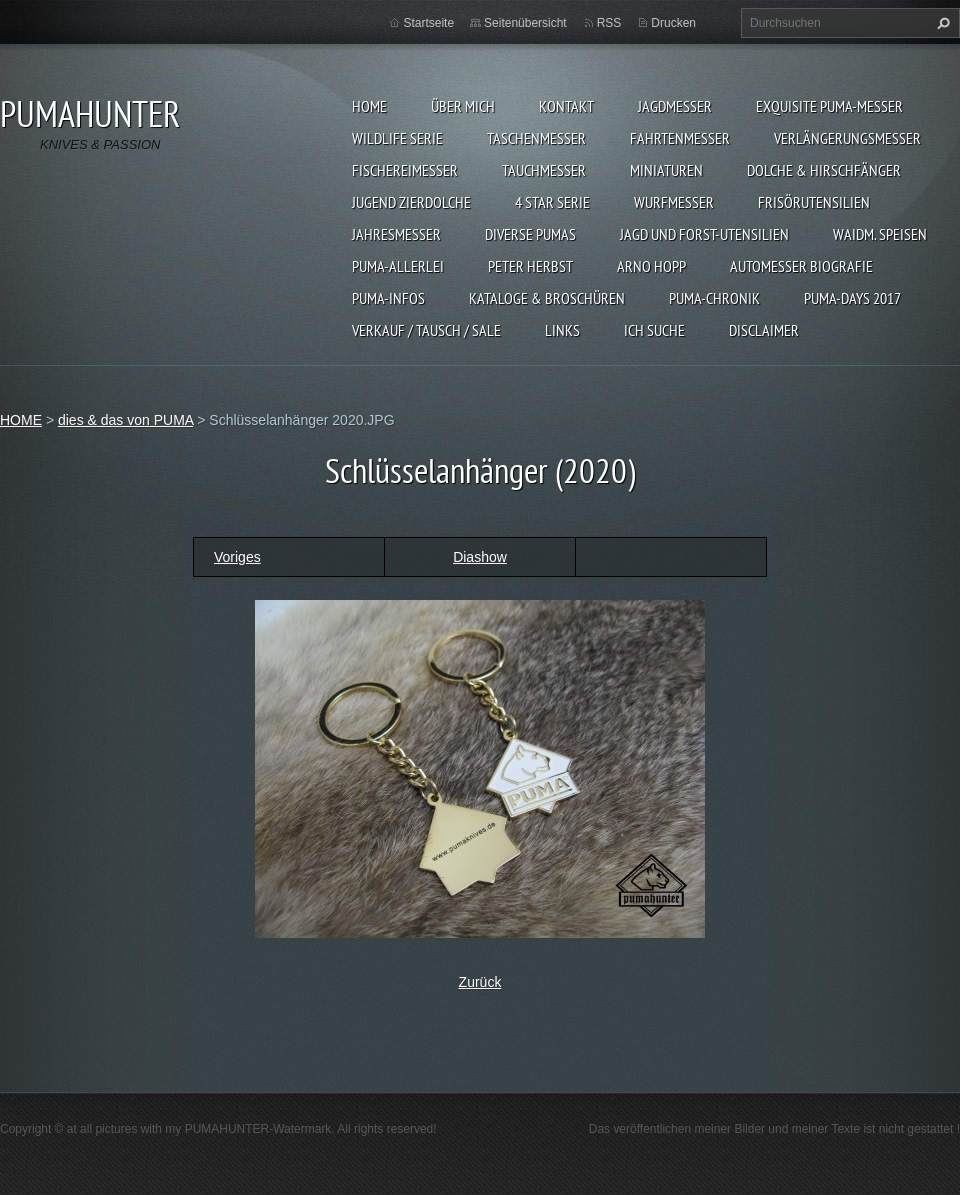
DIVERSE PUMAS (530, 234)
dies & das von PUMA (125, 420)
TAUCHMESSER (544, 170)
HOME (369, 106)
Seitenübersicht (525, 23)
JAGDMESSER (675, 106)
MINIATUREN (666, 170)
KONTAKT (566, 106)
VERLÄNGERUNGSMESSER (847, 138)
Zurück (480, 982)
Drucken (673, 23)
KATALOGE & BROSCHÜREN (547, 298)
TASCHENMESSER (536, 138)
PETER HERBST (530, 266)
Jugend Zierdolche (411, 202)
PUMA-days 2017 (852, 298)
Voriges (237, 557)
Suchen (941, 23)
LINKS (562, 330)
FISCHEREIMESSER (405, 170)
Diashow (480, 557)
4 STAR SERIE (552, 202)
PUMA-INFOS (388, 298)
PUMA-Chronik (714, 298)
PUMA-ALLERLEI (398, 266)
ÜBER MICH (463, 106)
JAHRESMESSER (396, 234)
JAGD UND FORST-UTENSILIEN (704, 234)
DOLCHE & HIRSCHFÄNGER (824, 170)
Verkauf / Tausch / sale (426, 330)
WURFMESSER (674, 202)
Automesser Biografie (801, 266)
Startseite (428, 23)
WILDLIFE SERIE (397, 138)
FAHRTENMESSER (680, 138)
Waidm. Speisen (880, 234)
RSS (609, 23)
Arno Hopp (651, 266)
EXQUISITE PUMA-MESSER (829, 106)
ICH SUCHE (654, 330)
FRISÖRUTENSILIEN (814, 202)
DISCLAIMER (764, 330)
